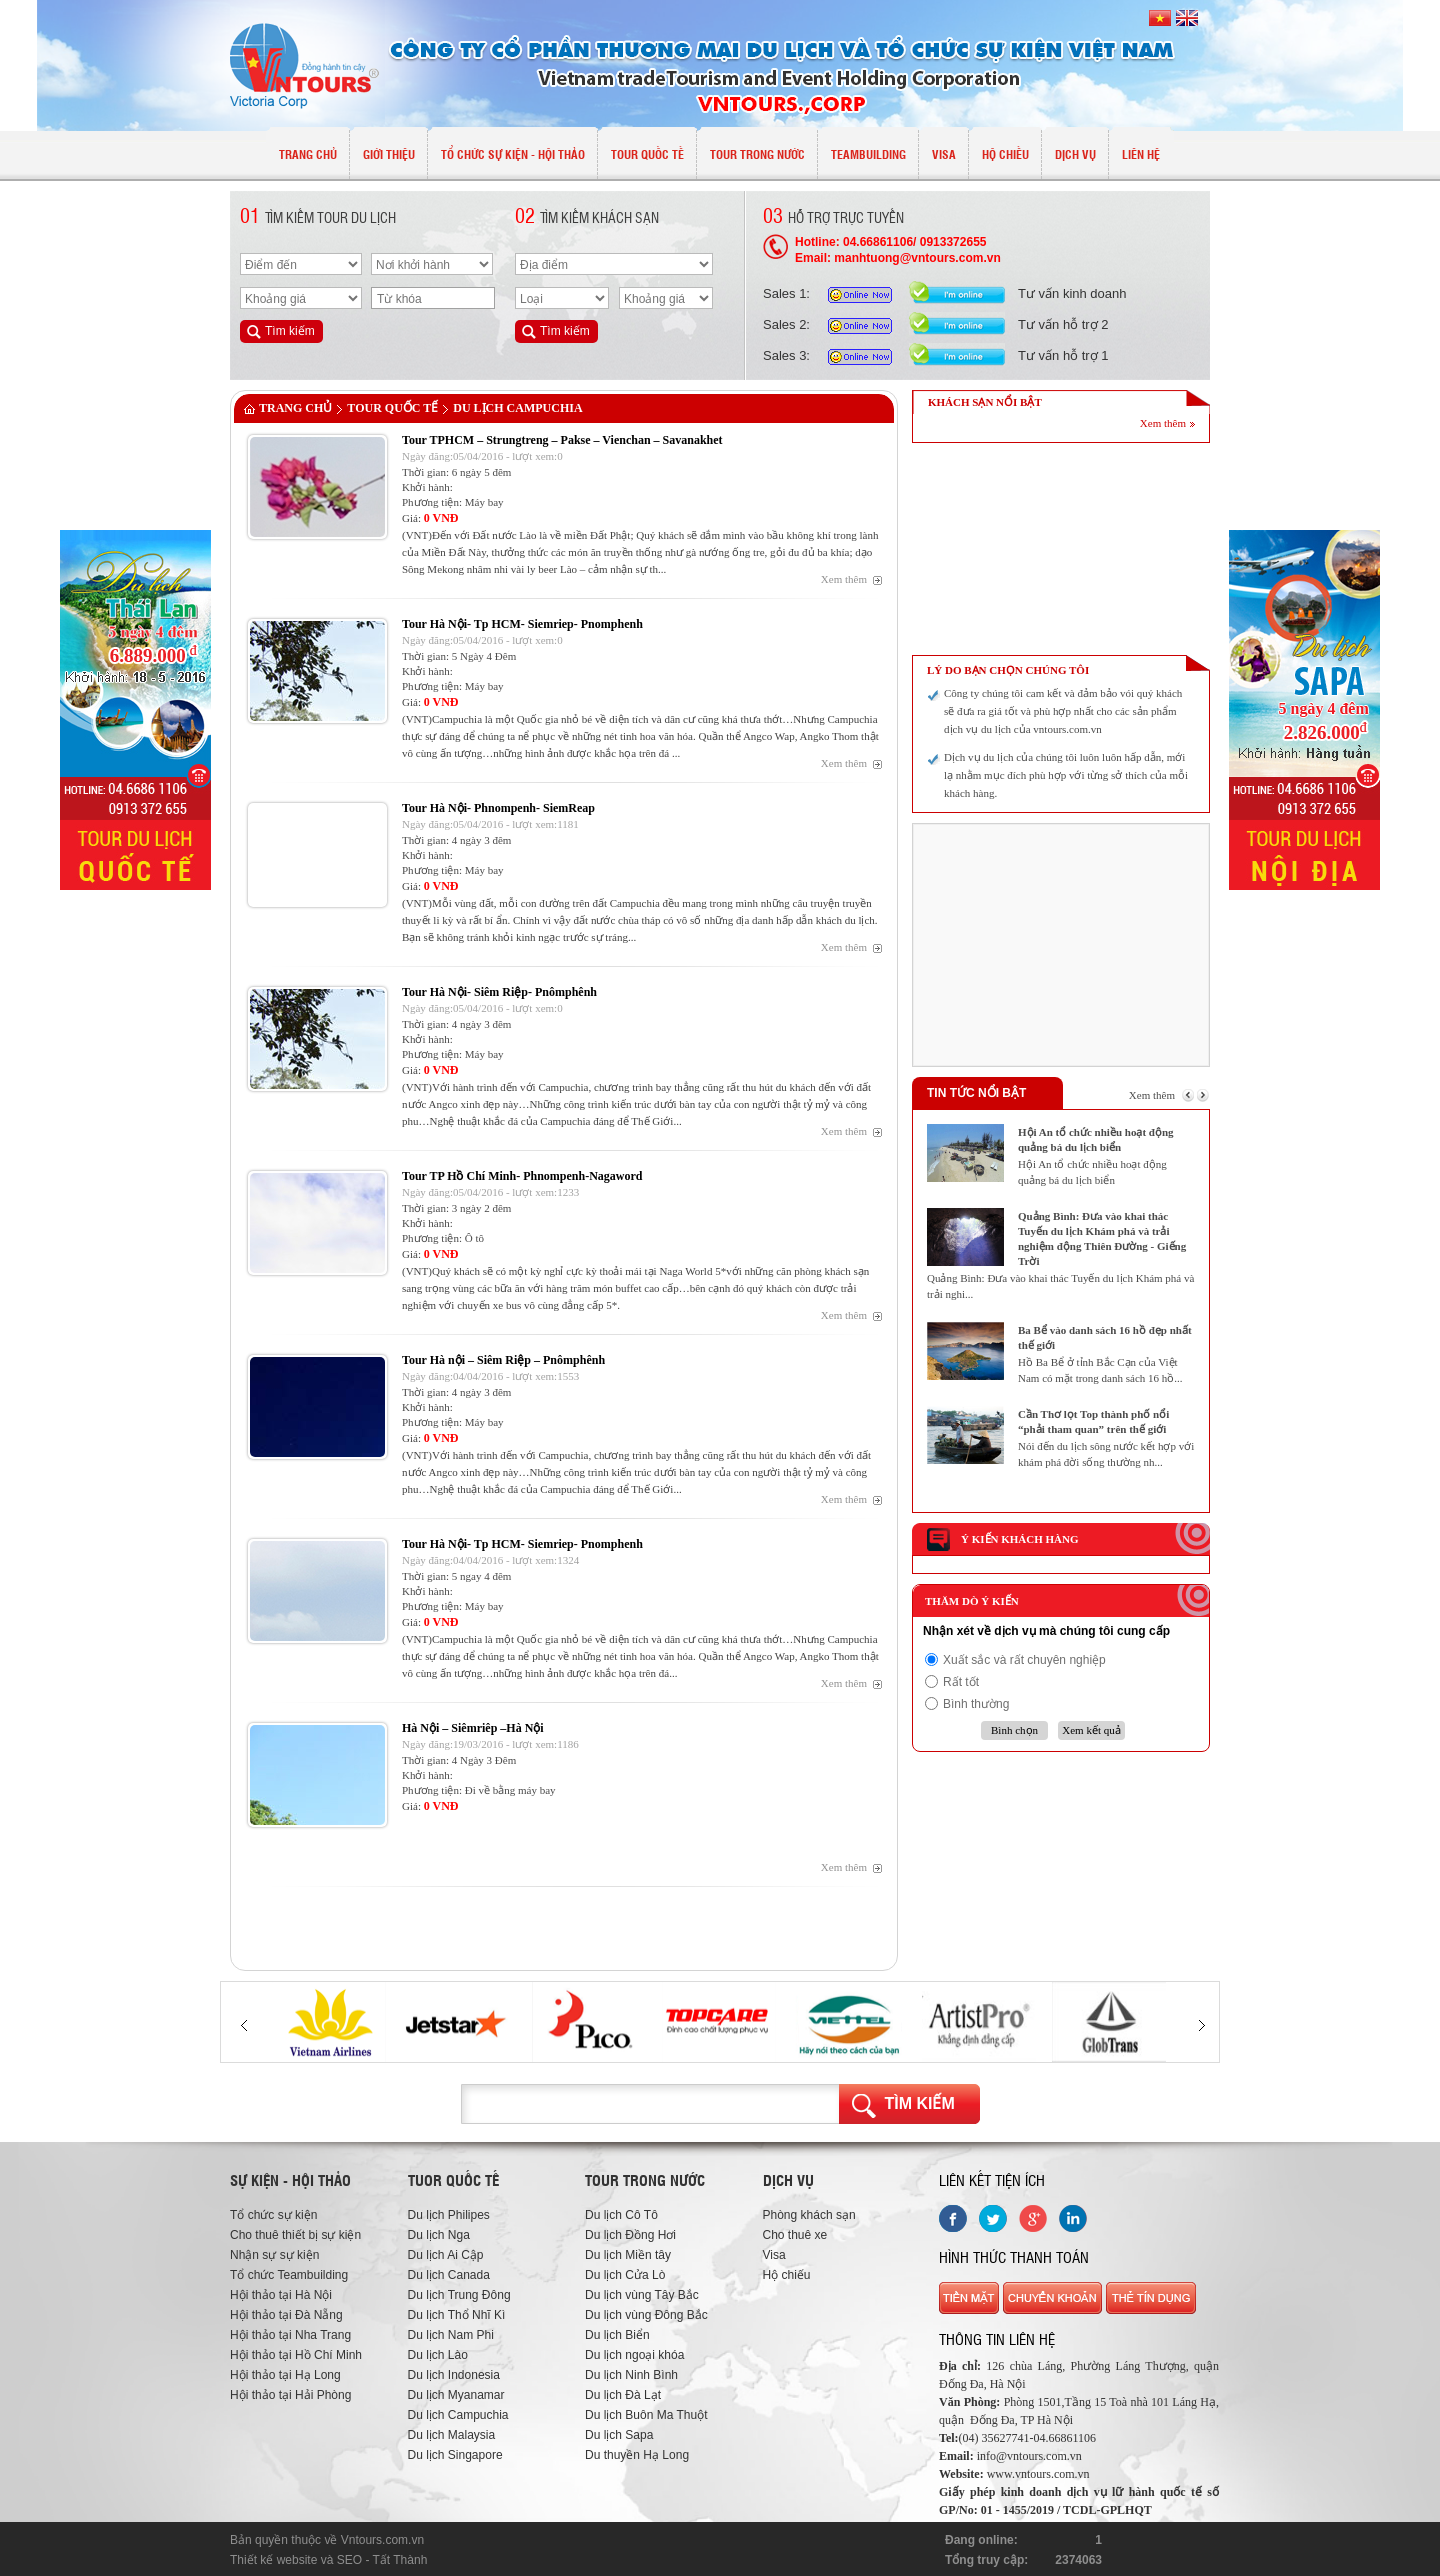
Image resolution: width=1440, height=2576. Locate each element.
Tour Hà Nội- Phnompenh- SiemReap (498, 808)
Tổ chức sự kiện (273, 2215)
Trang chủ (295, 408)
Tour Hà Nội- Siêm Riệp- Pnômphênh (499, 992)
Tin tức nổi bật (976, 1093)
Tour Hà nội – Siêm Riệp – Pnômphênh (503, 1360)
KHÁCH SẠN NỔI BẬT (985, 402)
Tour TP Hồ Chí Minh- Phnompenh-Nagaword (522, 1176)
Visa (774, 2255)
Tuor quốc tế (453, 2180)
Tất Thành (400, 2560)
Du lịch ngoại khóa (634, 2355)
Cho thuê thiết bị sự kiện (295, 2235)
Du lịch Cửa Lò (625, 2275)
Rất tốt (961, 1682)
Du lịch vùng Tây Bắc (642, 2295)
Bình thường (976, 1704)
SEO (349, 2560)
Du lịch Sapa (619, 2435)
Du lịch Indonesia (454, 2375)
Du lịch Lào (438, 2355)
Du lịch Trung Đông (459, 2295)
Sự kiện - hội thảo (290, 2180)
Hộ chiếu (787, 2275)
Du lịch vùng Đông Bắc (646, 2315)
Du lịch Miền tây (628, 2255)
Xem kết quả (1091, 1730)
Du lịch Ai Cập (446, 2255)
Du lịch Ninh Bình (631, 2375)
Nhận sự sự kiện (274, 2255)
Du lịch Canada (449, 2275)
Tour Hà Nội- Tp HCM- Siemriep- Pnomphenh (522, 624)
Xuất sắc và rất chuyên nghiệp (1024, 1660)
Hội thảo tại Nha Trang (290, 2335)
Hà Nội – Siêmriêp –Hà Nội (473, 1728)
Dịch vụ (788, 2180)
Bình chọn (1014, 1730)
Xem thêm (844, 579)
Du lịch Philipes (449, 2215)
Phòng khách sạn (809, 2215)
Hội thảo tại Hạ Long (285, 2375)
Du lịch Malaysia (452, 2435)
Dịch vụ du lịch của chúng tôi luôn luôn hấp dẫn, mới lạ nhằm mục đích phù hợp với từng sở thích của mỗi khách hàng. (1066, 775)
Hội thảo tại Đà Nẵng (286, 2315)
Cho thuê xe (795, 2235)
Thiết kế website (273, 2560)
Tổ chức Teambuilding (289, 2275)
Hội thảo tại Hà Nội (281, 2295)
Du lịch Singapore (455, 2455)
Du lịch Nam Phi (451, 2335)
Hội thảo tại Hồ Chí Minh (296, 2355)
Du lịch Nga (439, 2235)
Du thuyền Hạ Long (637, 2455)
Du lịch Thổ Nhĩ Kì (457, 2315)
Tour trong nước (645, 2180)
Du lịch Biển (617, 2335)
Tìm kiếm (920, 2103)
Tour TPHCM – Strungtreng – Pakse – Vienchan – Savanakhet (562, 440)
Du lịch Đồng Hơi (630, 2235)
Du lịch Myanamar (456, 2395)
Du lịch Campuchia (517, 408)
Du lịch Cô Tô (621, 2215)
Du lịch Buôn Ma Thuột (646, 2415)
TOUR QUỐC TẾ (392, 408)
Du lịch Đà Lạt (623, 2395)
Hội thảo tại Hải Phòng (290, 2395)
